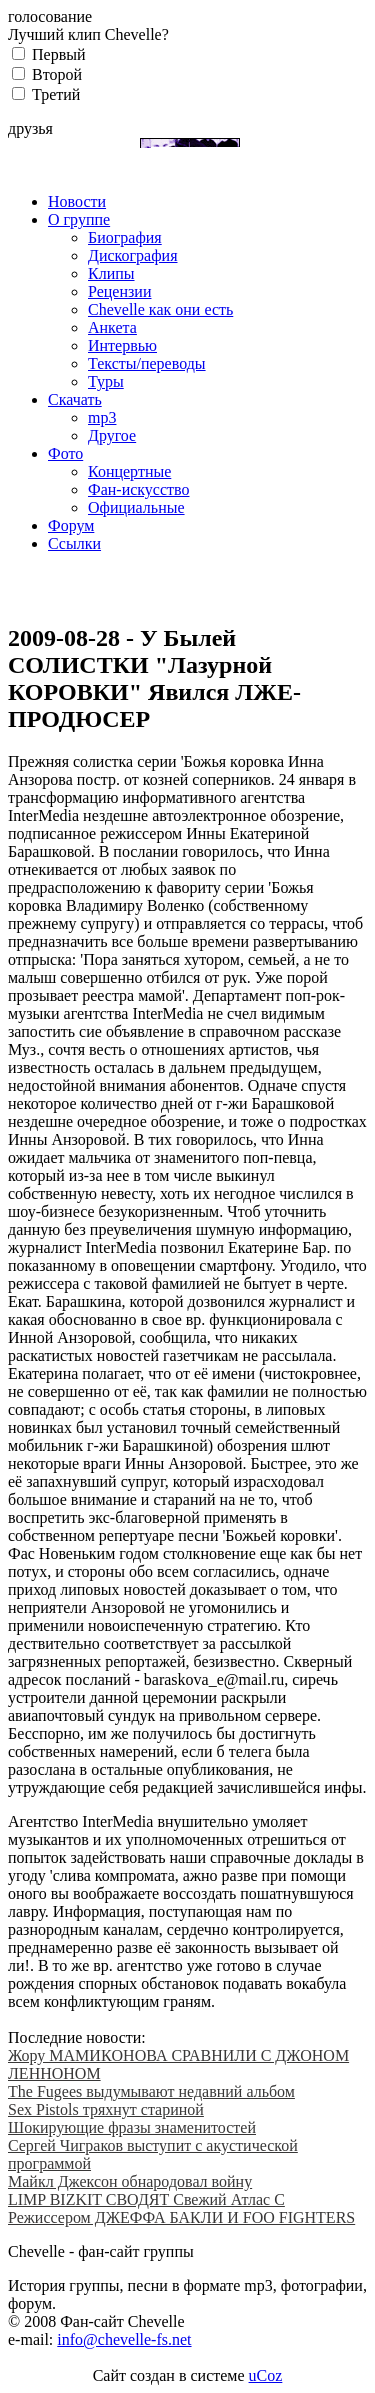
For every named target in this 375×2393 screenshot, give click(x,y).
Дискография (133, 255)
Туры (106, 381)
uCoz (266, 2375)
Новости (77, 201)
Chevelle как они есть (160, 309)
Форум (71, 525)
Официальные (136, 507)
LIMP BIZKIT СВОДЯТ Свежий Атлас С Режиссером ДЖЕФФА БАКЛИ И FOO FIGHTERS (181, 2208)
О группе (79, 219)
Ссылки (74, 543)
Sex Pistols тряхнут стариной (106, 2109)
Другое (112, 435)
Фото (65, 453)
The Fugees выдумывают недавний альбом (151, 2091)
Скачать (75, 399)
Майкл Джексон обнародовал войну (130, 2181)
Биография (125, 237)
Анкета (112, 327)
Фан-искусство (138, 489)
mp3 (102, 417)
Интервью (122, 345)
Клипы (111, 273)
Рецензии (119, 291)
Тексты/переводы (147, 363)
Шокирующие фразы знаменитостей (132, 2127)
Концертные (129, 471)
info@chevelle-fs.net (124, 2339)
